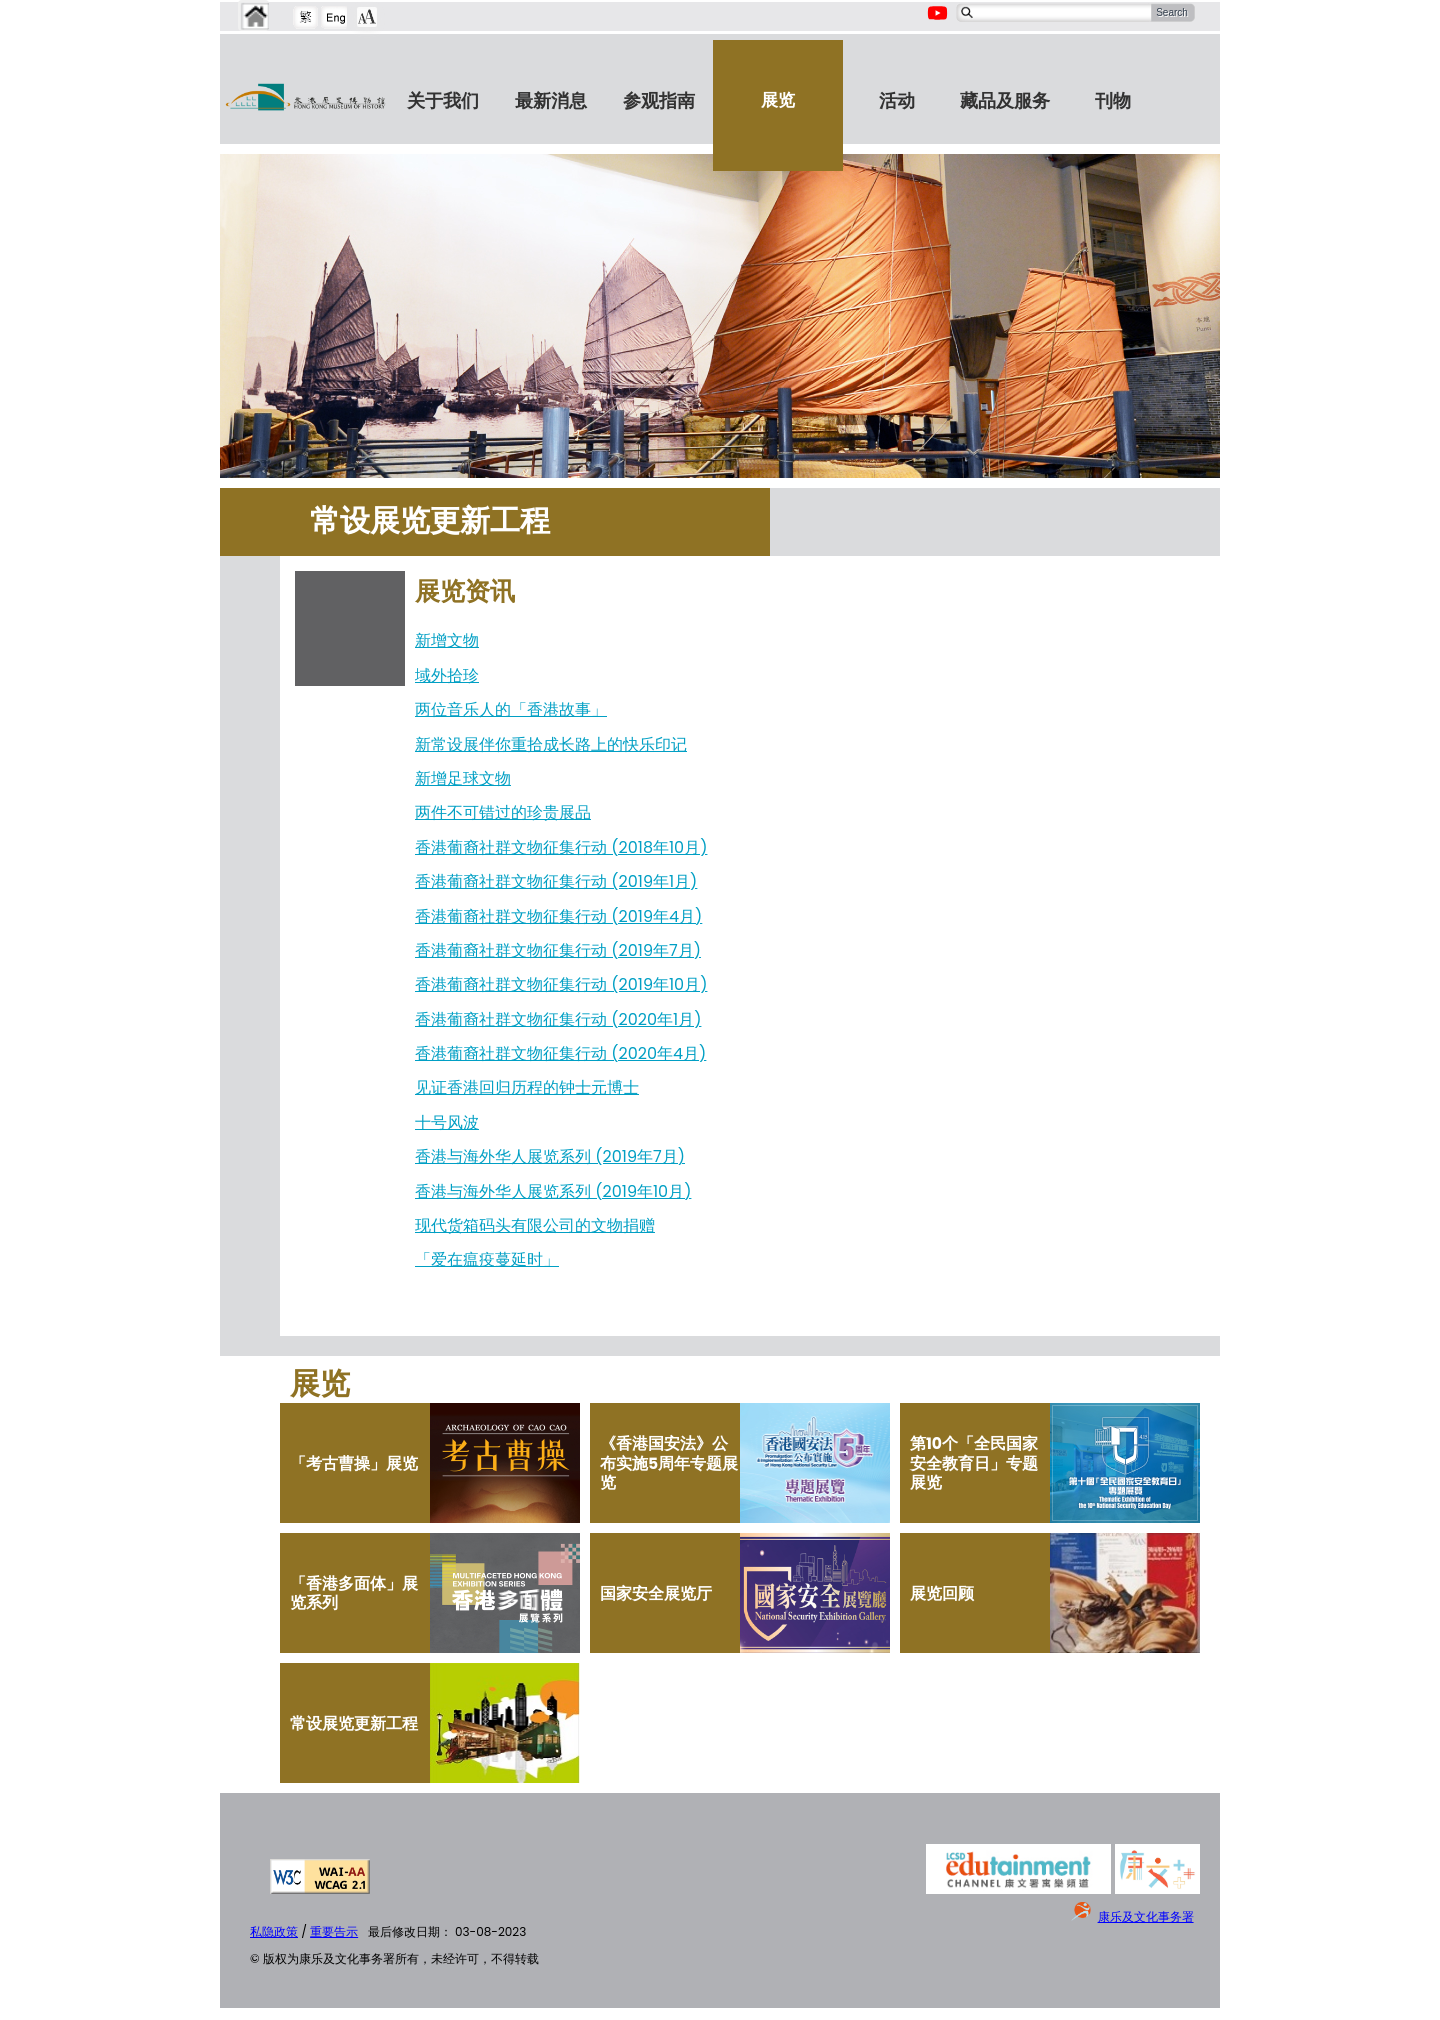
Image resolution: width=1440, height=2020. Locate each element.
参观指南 (659, 100)
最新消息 (551, 100)
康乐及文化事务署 (1146, 1916)
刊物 (1113, 100)
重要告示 (334, 1931)
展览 (778, 100)
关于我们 (443, 100)
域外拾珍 (447, 675)
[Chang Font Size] (367, 17)
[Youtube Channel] (939, 23)
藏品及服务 (1005, 100)
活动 (897, 100)
